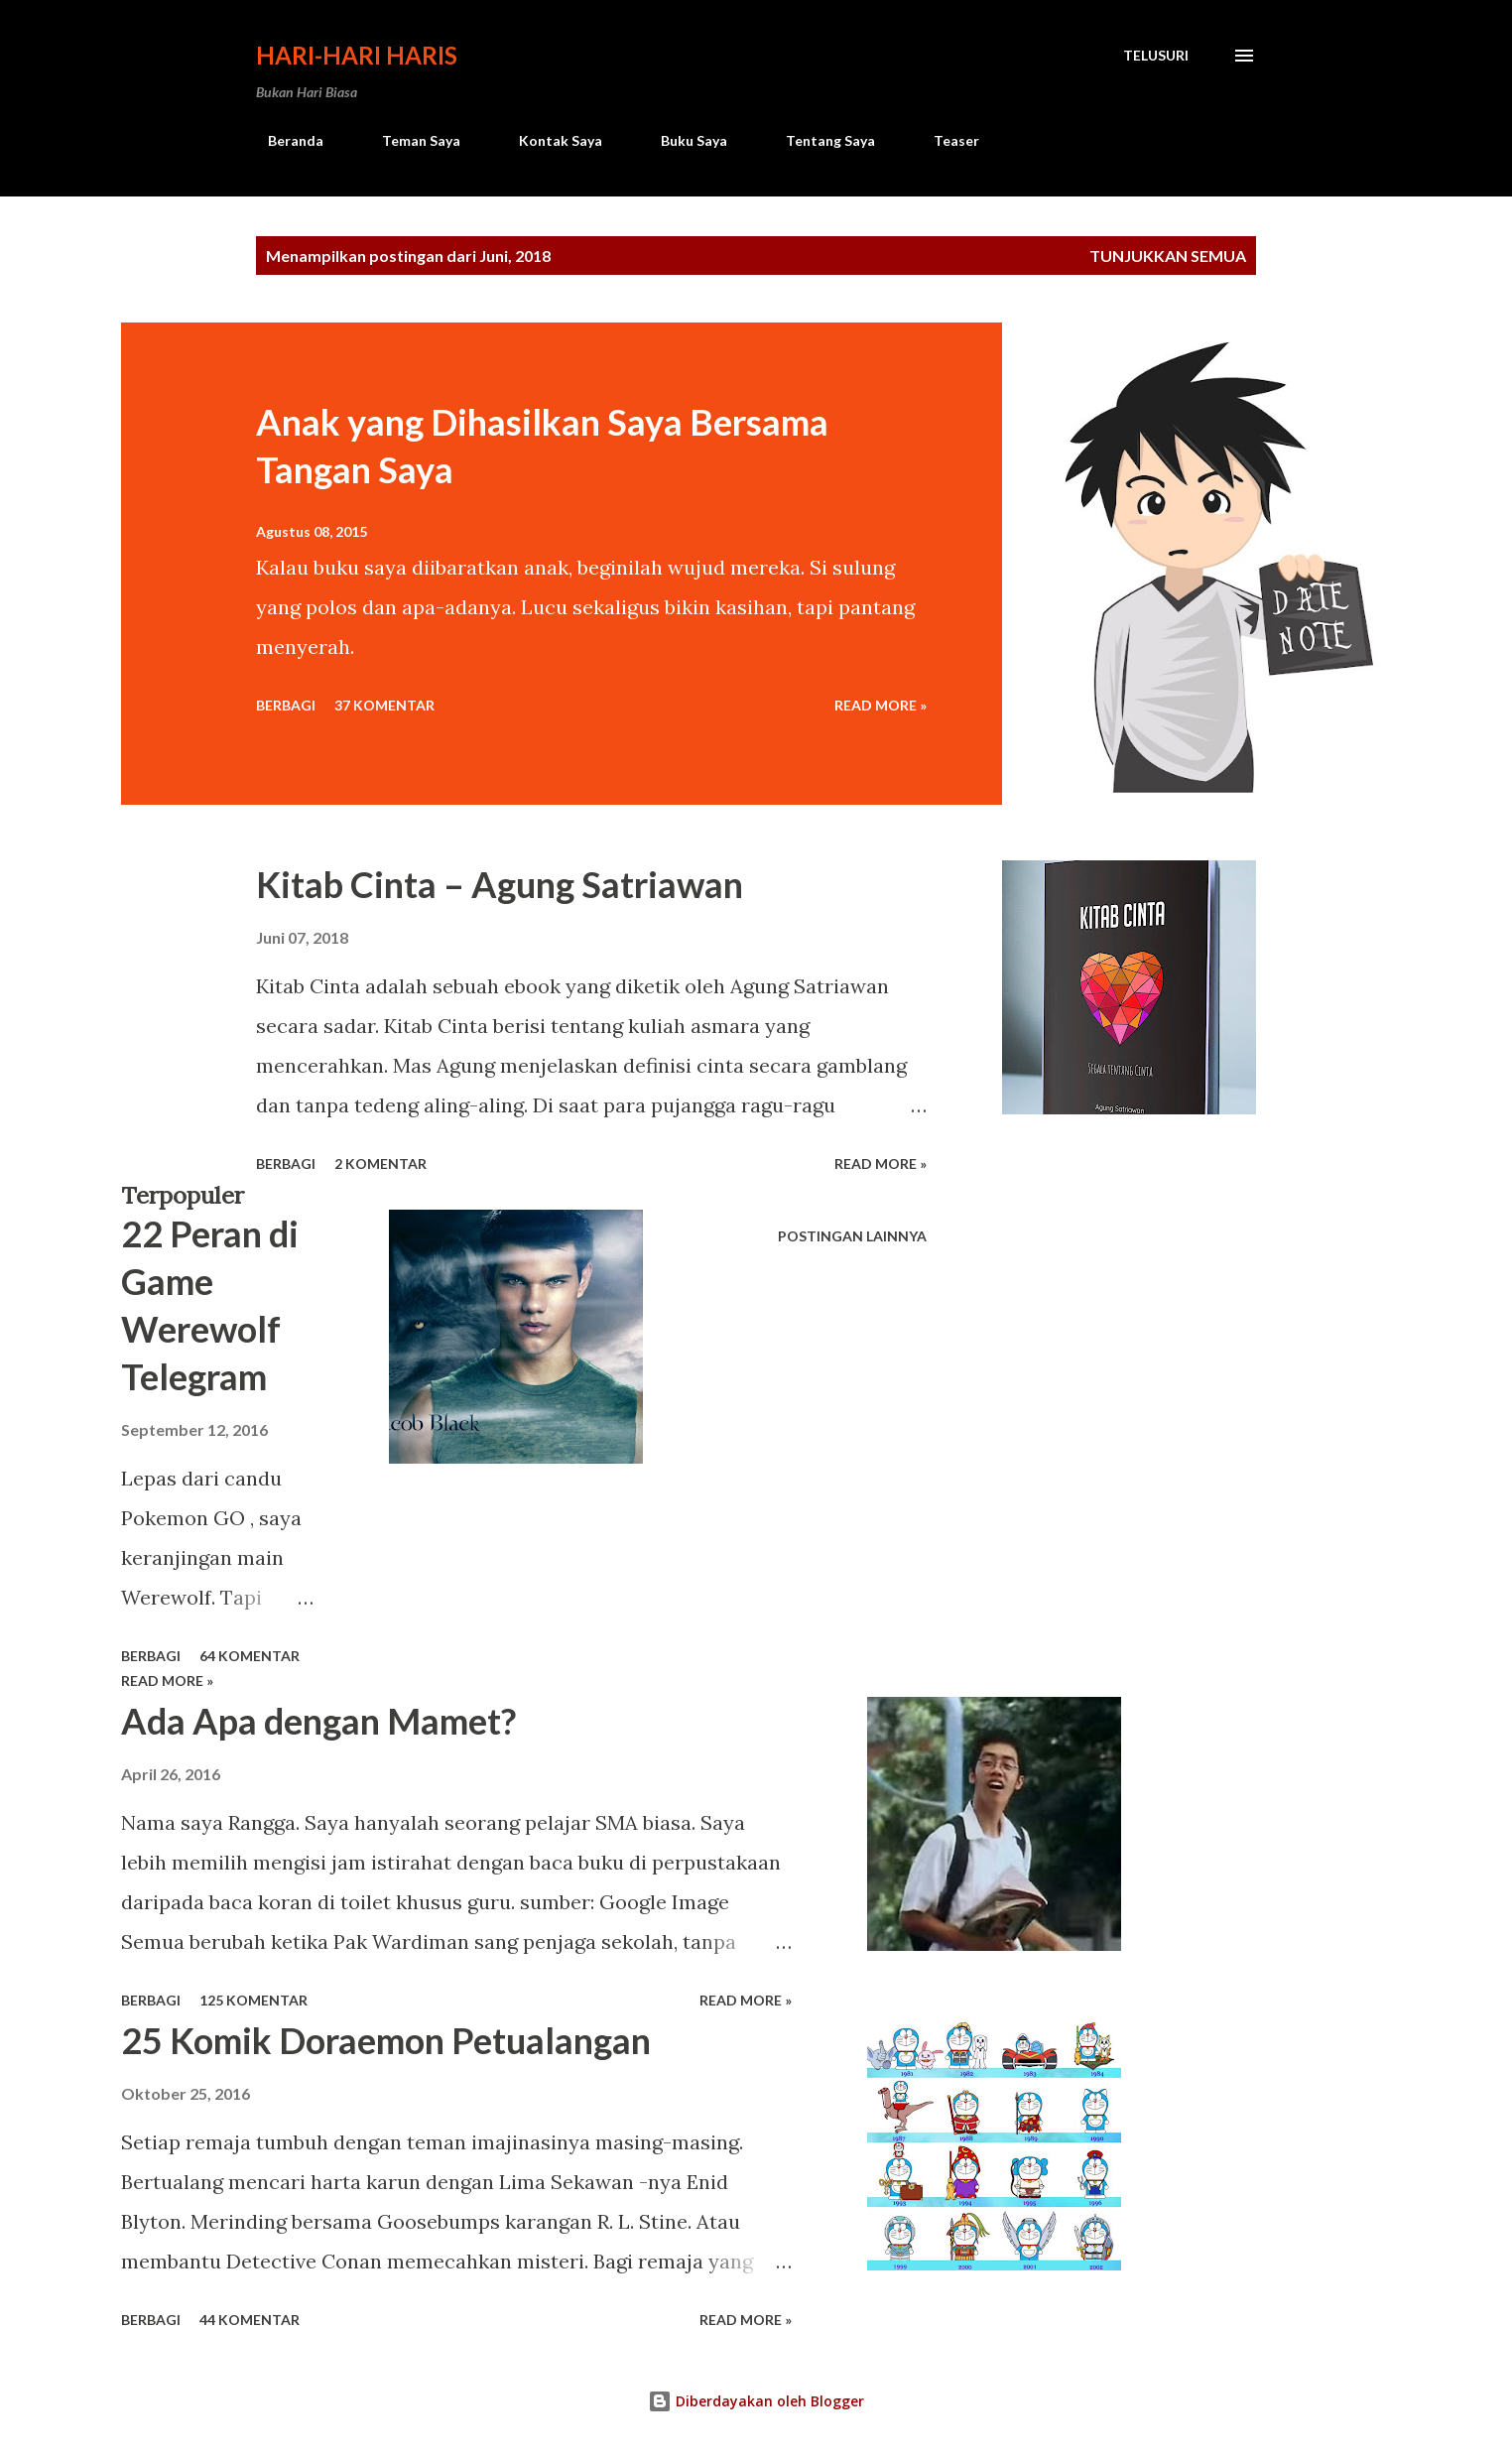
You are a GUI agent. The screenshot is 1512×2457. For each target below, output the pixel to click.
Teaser (944, 140)
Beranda (284, 140)
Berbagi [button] (285, 705)
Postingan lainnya (852, 1236)
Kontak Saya (548, 140)
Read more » (880, 705)
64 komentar (249, 1655)
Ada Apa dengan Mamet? (318, 1721)
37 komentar (384, 705)
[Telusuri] (1156, 55)
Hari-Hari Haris (356, 55)
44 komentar (249, 2319)
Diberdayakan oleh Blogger (756, 2401)
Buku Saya (682, 140)
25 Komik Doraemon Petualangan (386, 2040)
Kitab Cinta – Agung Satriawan (499, 884)
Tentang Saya (818, 140)
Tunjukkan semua (1167, 255)
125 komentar (253, 2000)
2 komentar (380, 1163)
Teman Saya (409, 140)
